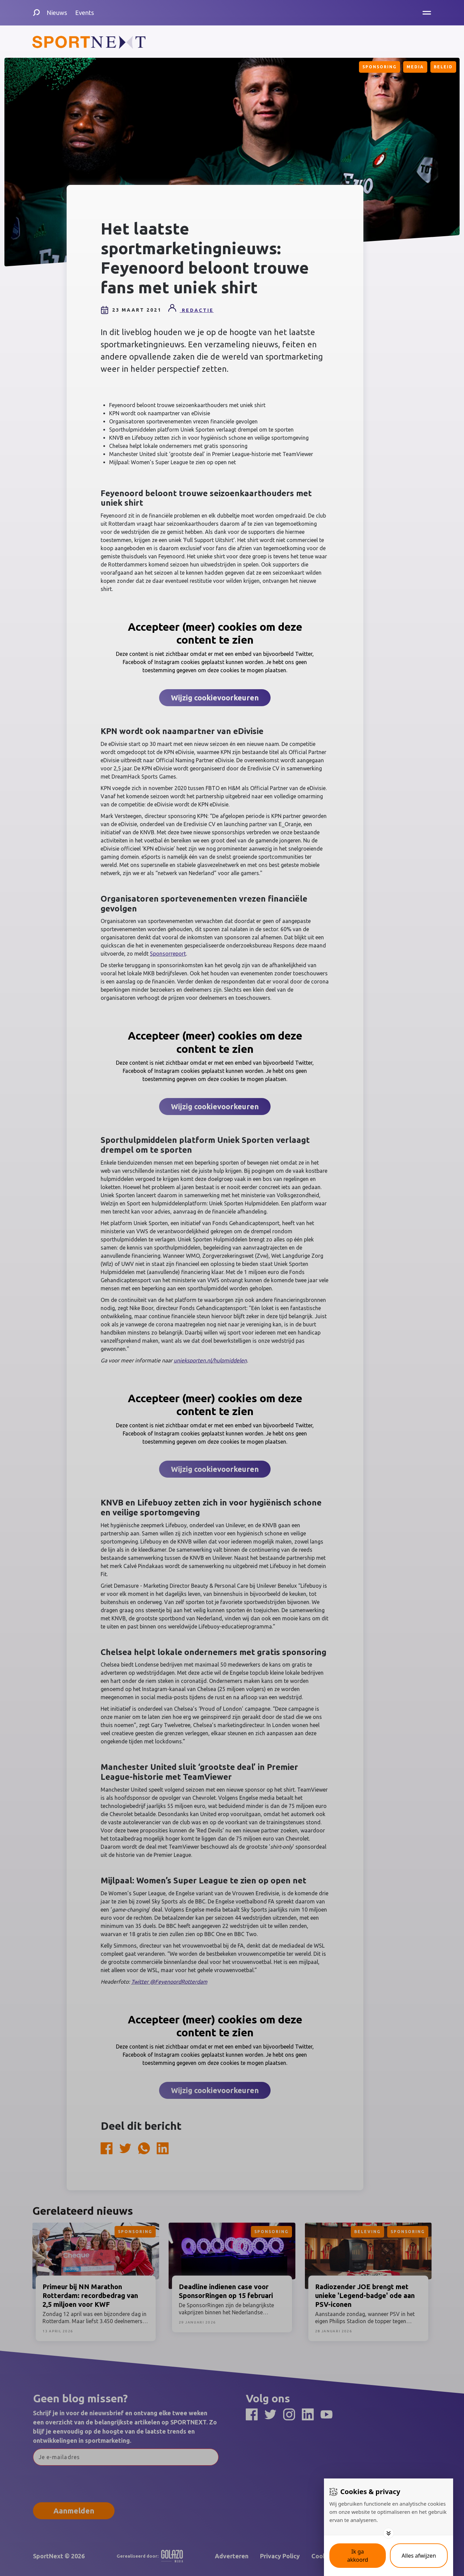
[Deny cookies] (419, 2555)
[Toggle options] (388, 2533)
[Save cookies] (357, 2555)
